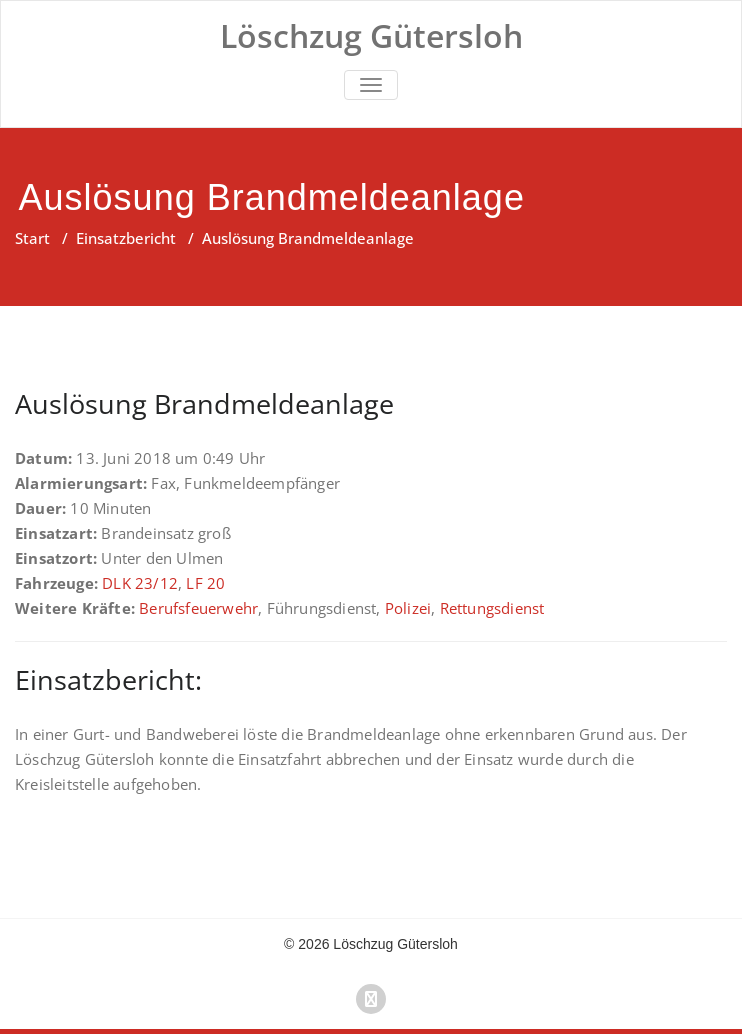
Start (32, 238)
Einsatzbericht (126, 238)
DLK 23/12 (140, 583)
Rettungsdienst (492, 608)
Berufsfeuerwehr (198, 608)
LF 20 (205, 583)
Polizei (408, 608)
